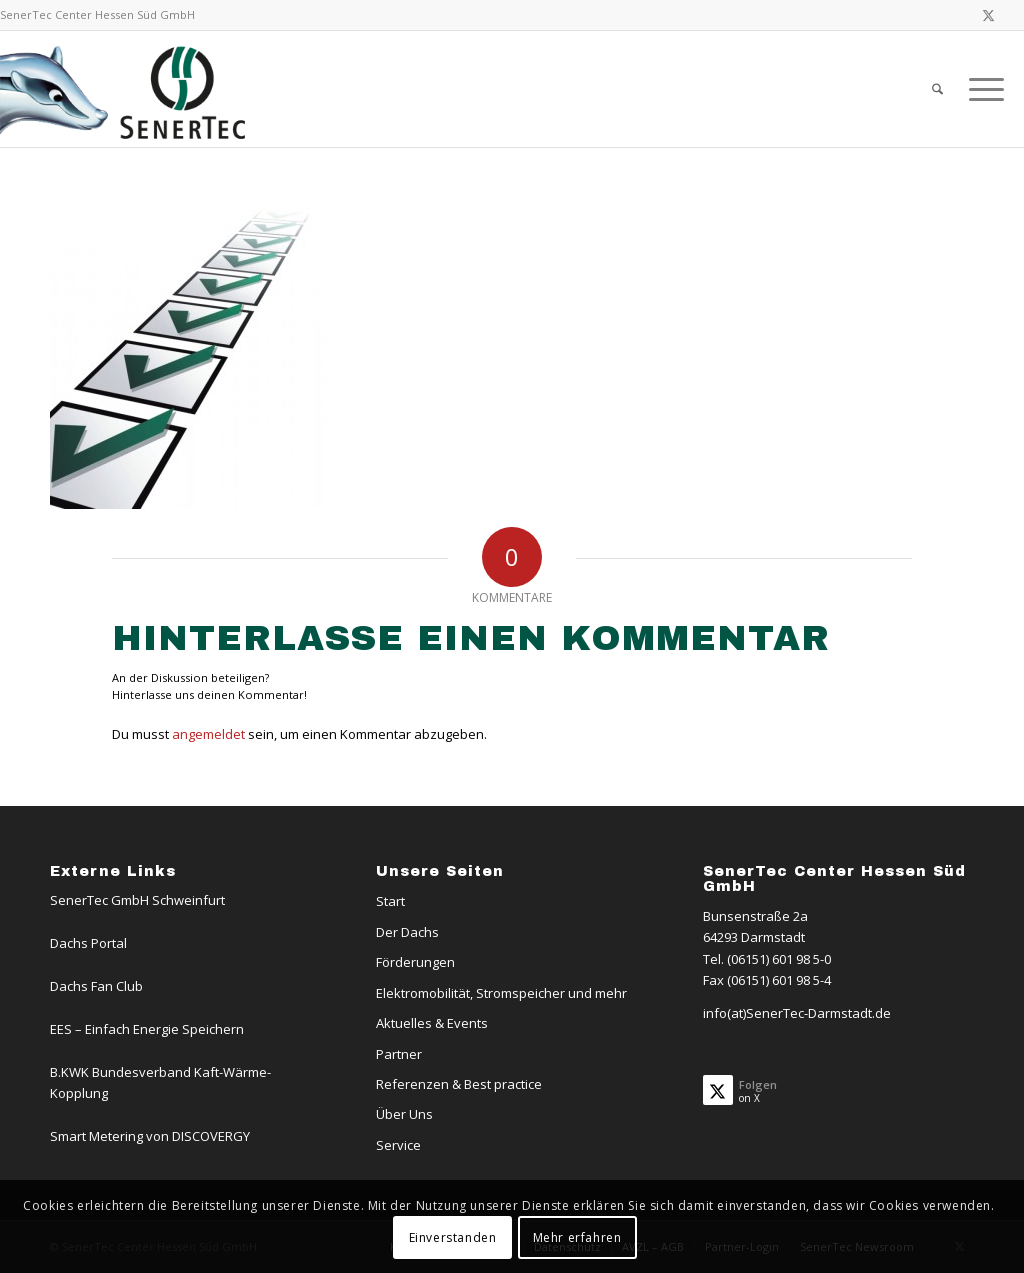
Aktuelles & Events (432, 1023)
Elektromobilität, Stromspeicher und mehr (501, 993)
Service (398, 1145)
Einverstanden (453, 1237)
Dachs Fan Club (96, 986)
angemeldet (208, 734)
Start (390, 901)
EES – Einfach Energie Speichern (147, 1029)
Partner (399, 1054)
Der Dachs (407, 932)
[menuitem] (937, 89)
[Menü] (980, 89)
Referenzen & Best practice (459, 1084)
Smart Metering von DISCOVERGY (150, 1136)
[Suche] (937, 89)
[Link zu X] (989, 15)
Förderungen (415, 962)
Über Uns (404, 1114)
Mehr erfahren (577, 1237)
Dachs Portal (88, 943)
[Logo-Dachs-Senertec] (126, 89)
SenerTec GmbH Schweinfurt (137, 900)
